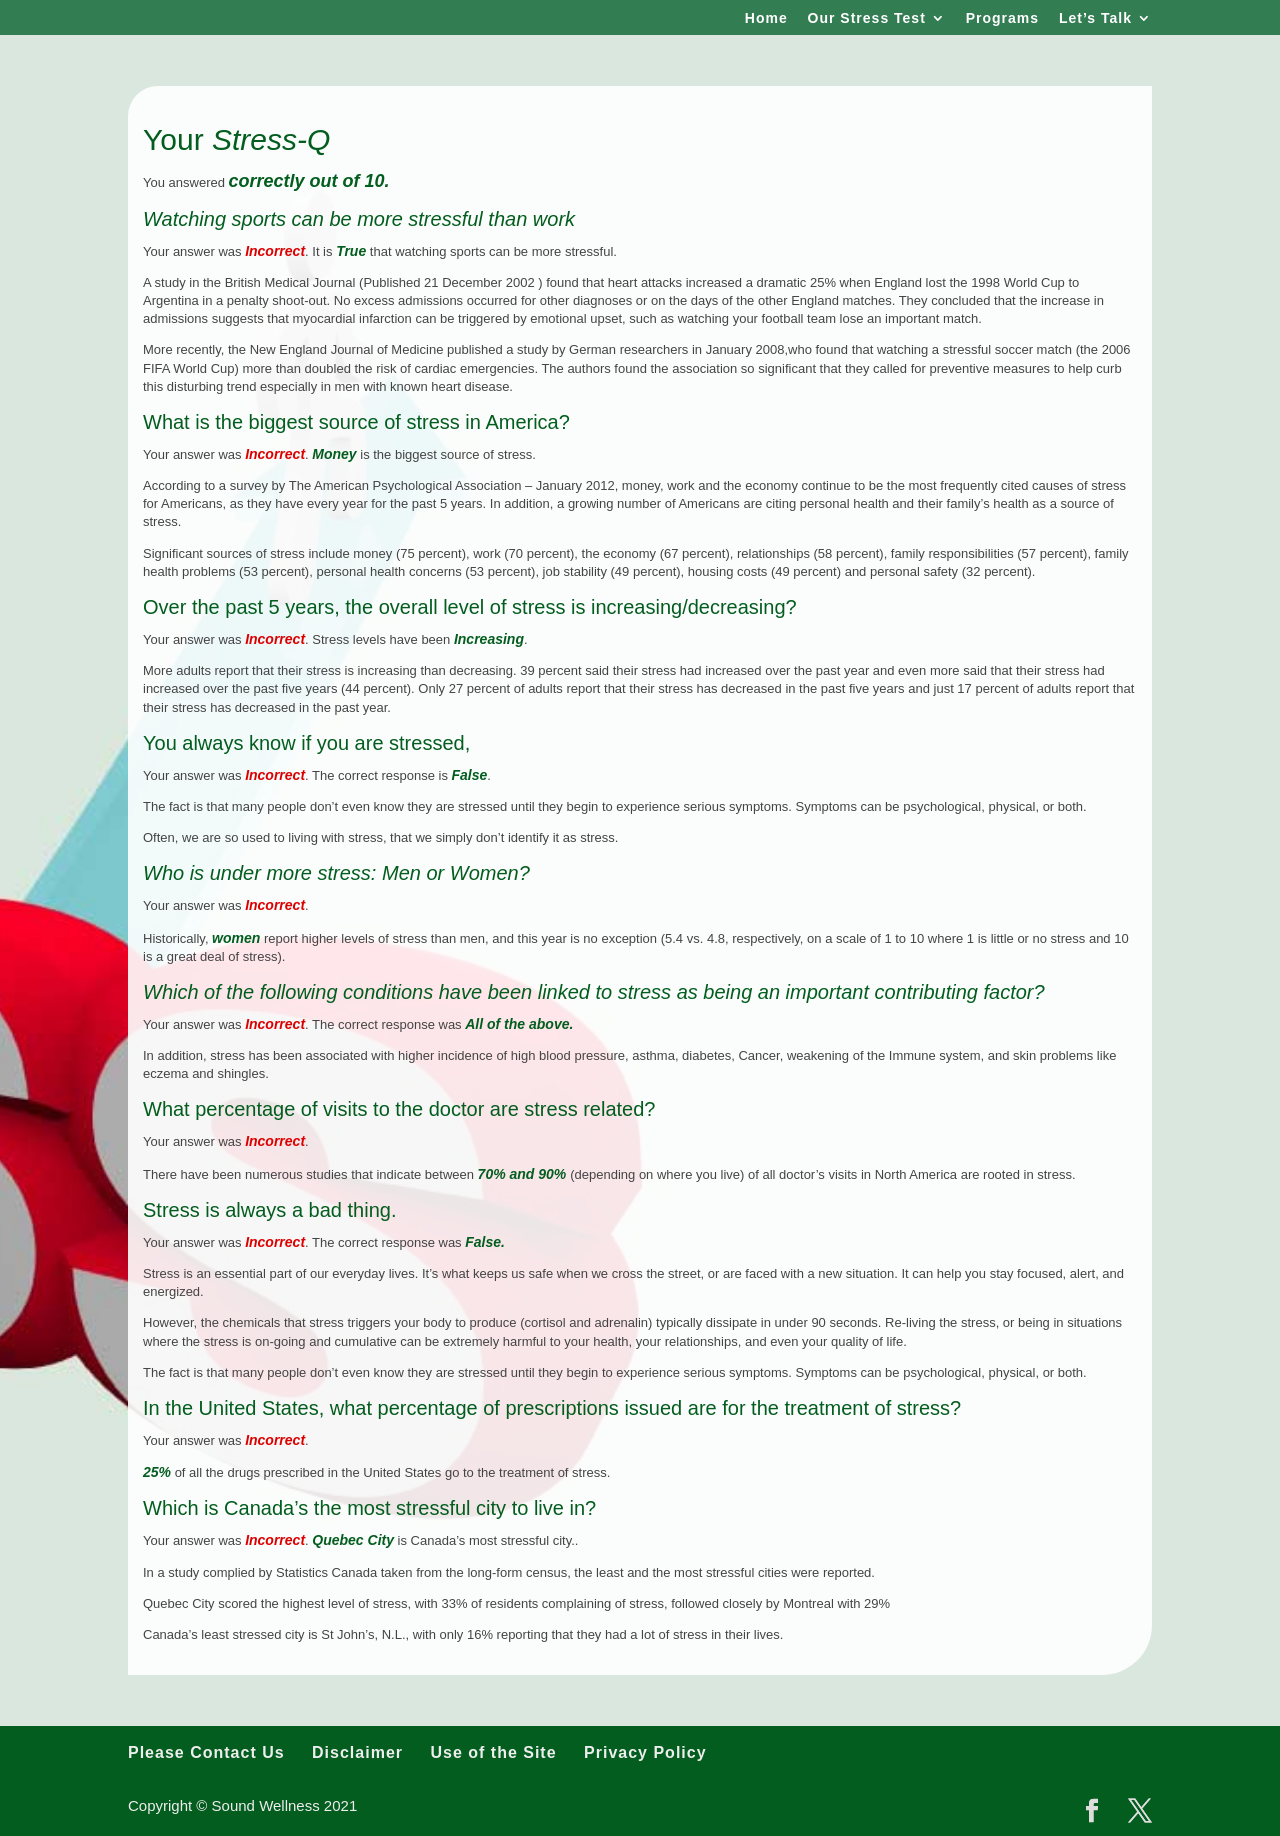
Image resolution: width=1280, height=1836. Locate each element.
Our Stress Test (867, 18)
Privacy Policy (645, 1752)
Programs (1002, 18)
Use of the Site (493, 1752)
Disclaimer (357, 1752)
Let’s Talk (1095, 18)
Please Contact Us (206, 1752)
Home (766, 18)
